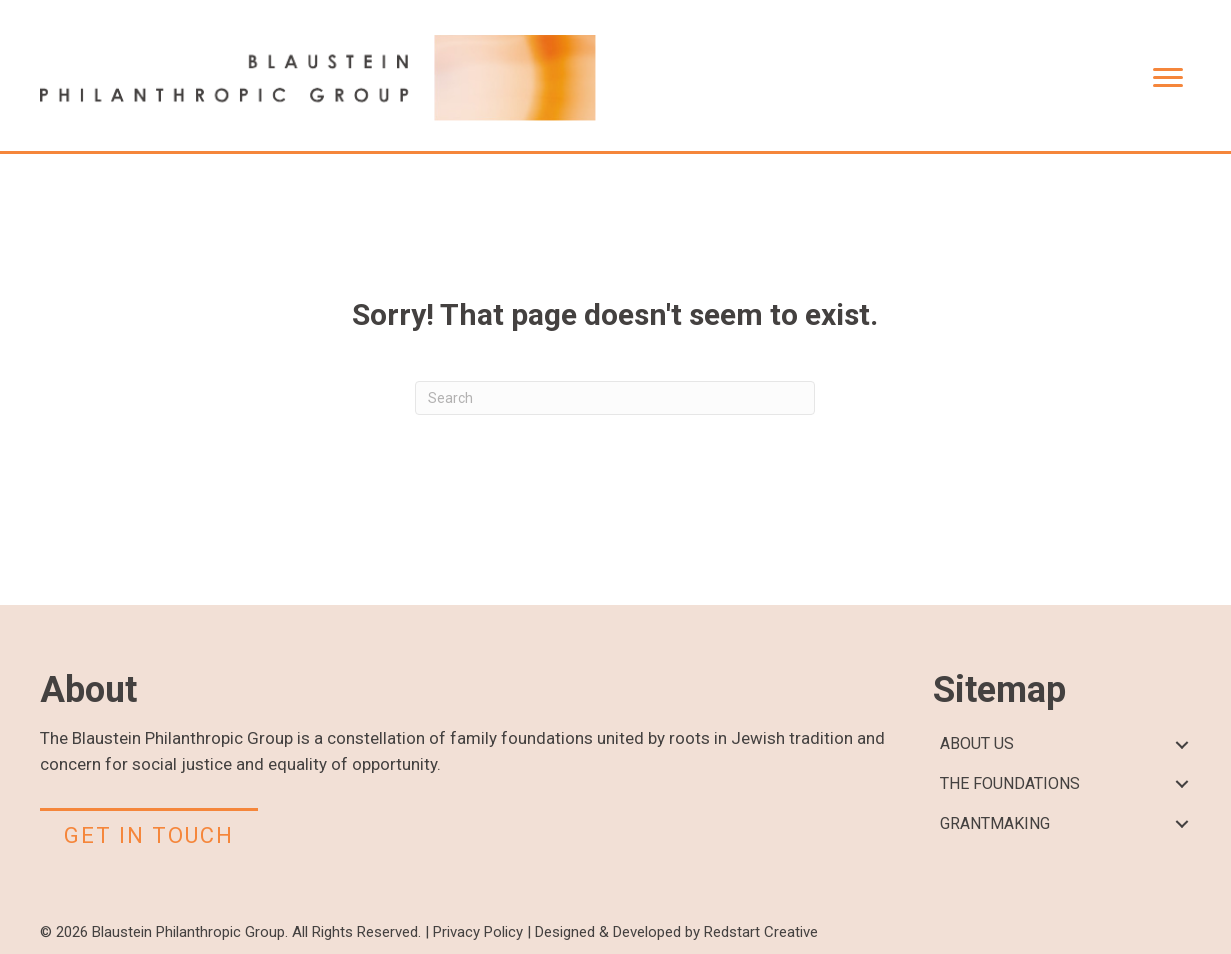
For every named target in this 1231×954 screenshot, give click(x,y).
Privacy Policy (478, 932)
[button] (1181, 744)
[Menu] (1168, 78)
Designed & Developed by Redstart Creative (676, 932)
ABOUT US (977, 743)
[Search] (615, 398)
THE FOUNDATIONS (1010, 783)
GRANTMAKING (995, 823)
